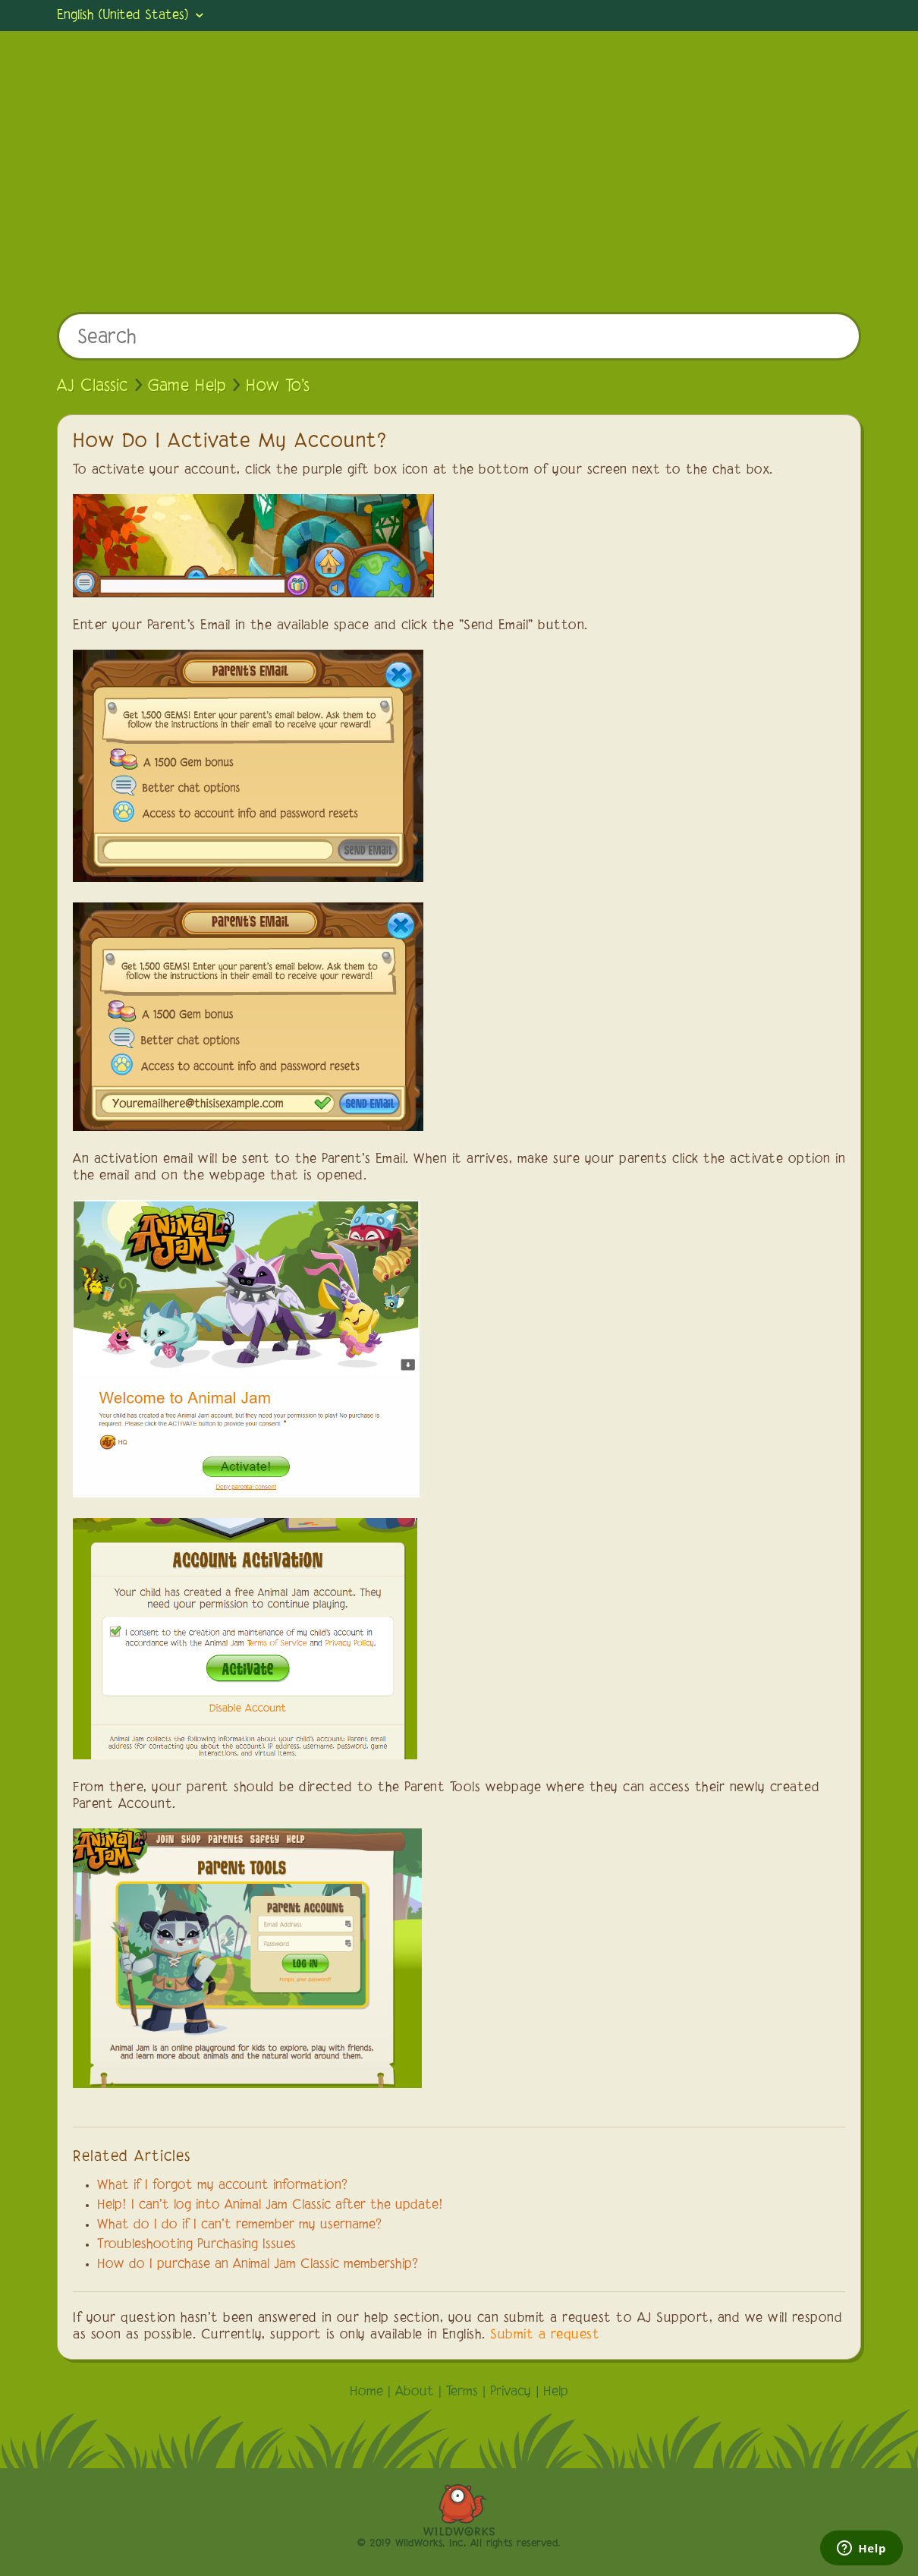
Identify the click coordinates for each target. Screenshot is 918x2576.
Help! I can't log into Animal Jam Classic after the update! (270, 2206)
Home (366, 2392)
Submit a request (544, 2335)
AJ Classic (92, 386)
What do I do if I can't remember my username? (239, 2225)
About (414, 2392)
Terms (462, 2392)
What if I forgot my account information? (222, 2186)
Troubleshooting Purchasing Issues (196, 2245)
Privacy (510, 2392)
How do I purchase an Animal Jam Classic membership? (257, 2265)
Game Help (187, 386)
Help (555, 2392)
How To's (278, 386)
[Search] (459, 336)
